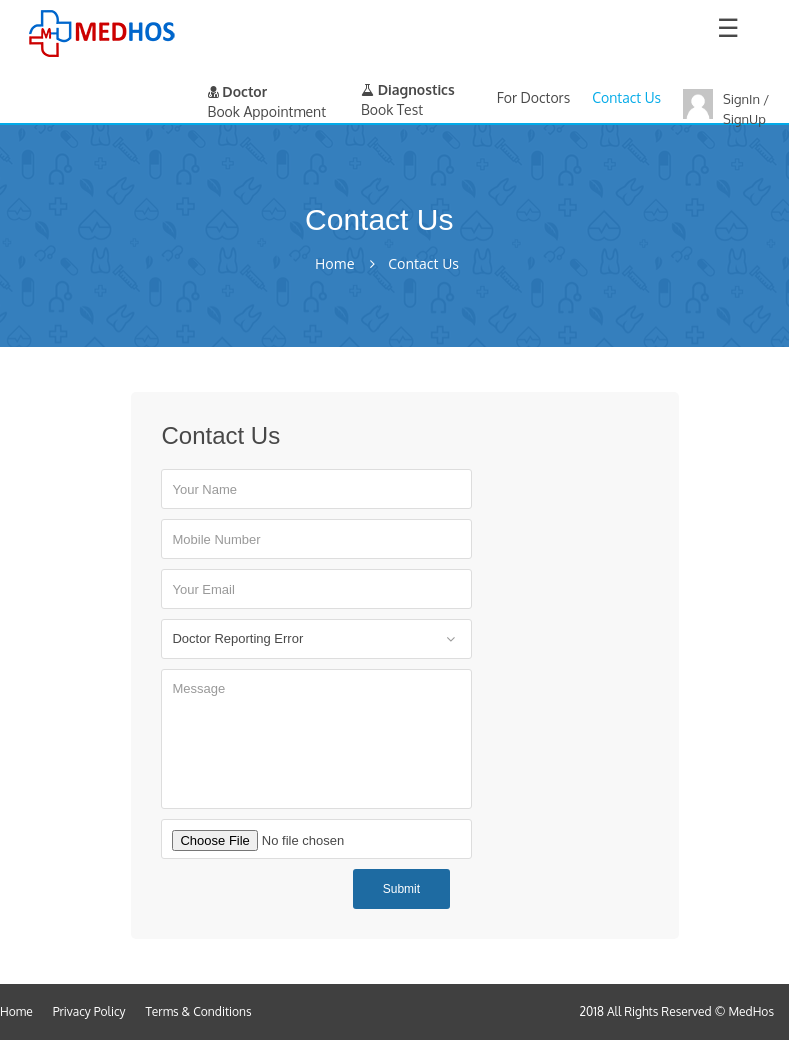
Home (335, 264)
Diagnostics (408, 89)
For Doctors (533, 97)
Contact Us (626, 97)
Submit (401, 889)
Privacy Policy (89, 1011)
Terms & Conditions (199, 1011)
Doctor (238, 91)
